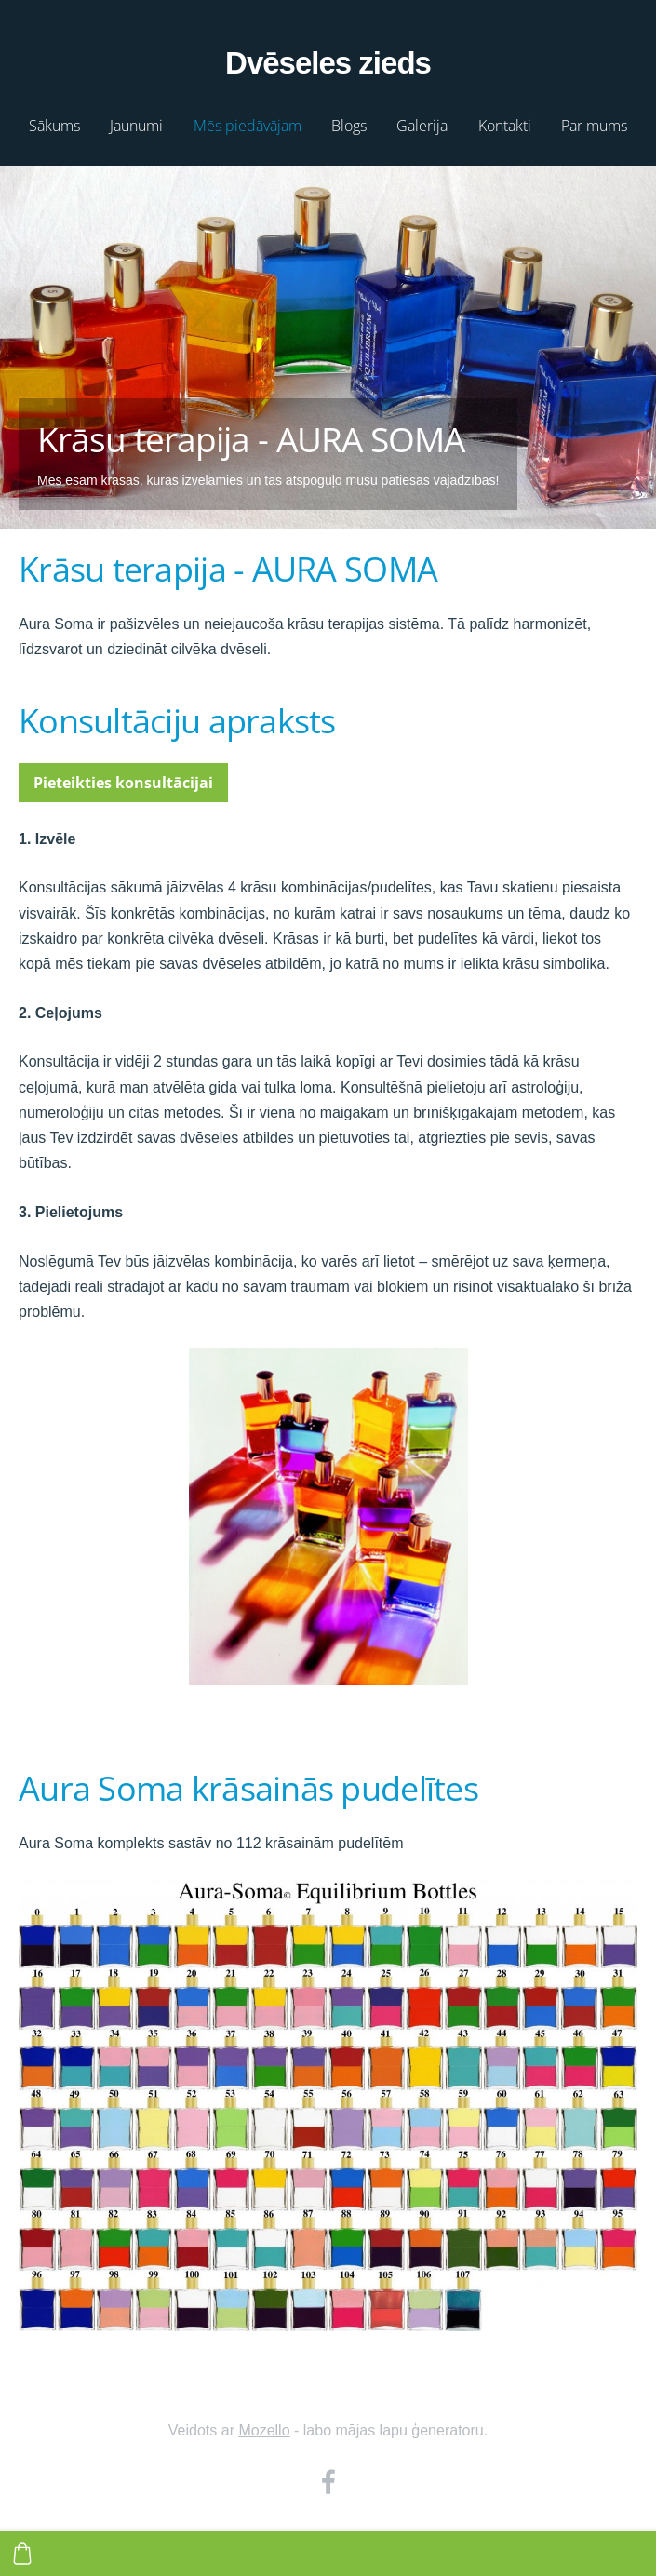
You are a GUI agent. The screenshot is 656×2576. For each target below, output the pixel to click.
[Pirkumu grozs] (22, 2553)
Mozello (263, 2430)
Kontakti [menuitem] (504, 125)
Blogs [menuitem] (349, 125)
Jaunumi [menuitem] (136, 125)
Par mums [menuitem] (594, 125)
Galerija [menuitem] (422, 125)
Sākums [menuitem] (54, 125)
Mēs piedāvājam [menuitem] (247, 125)
